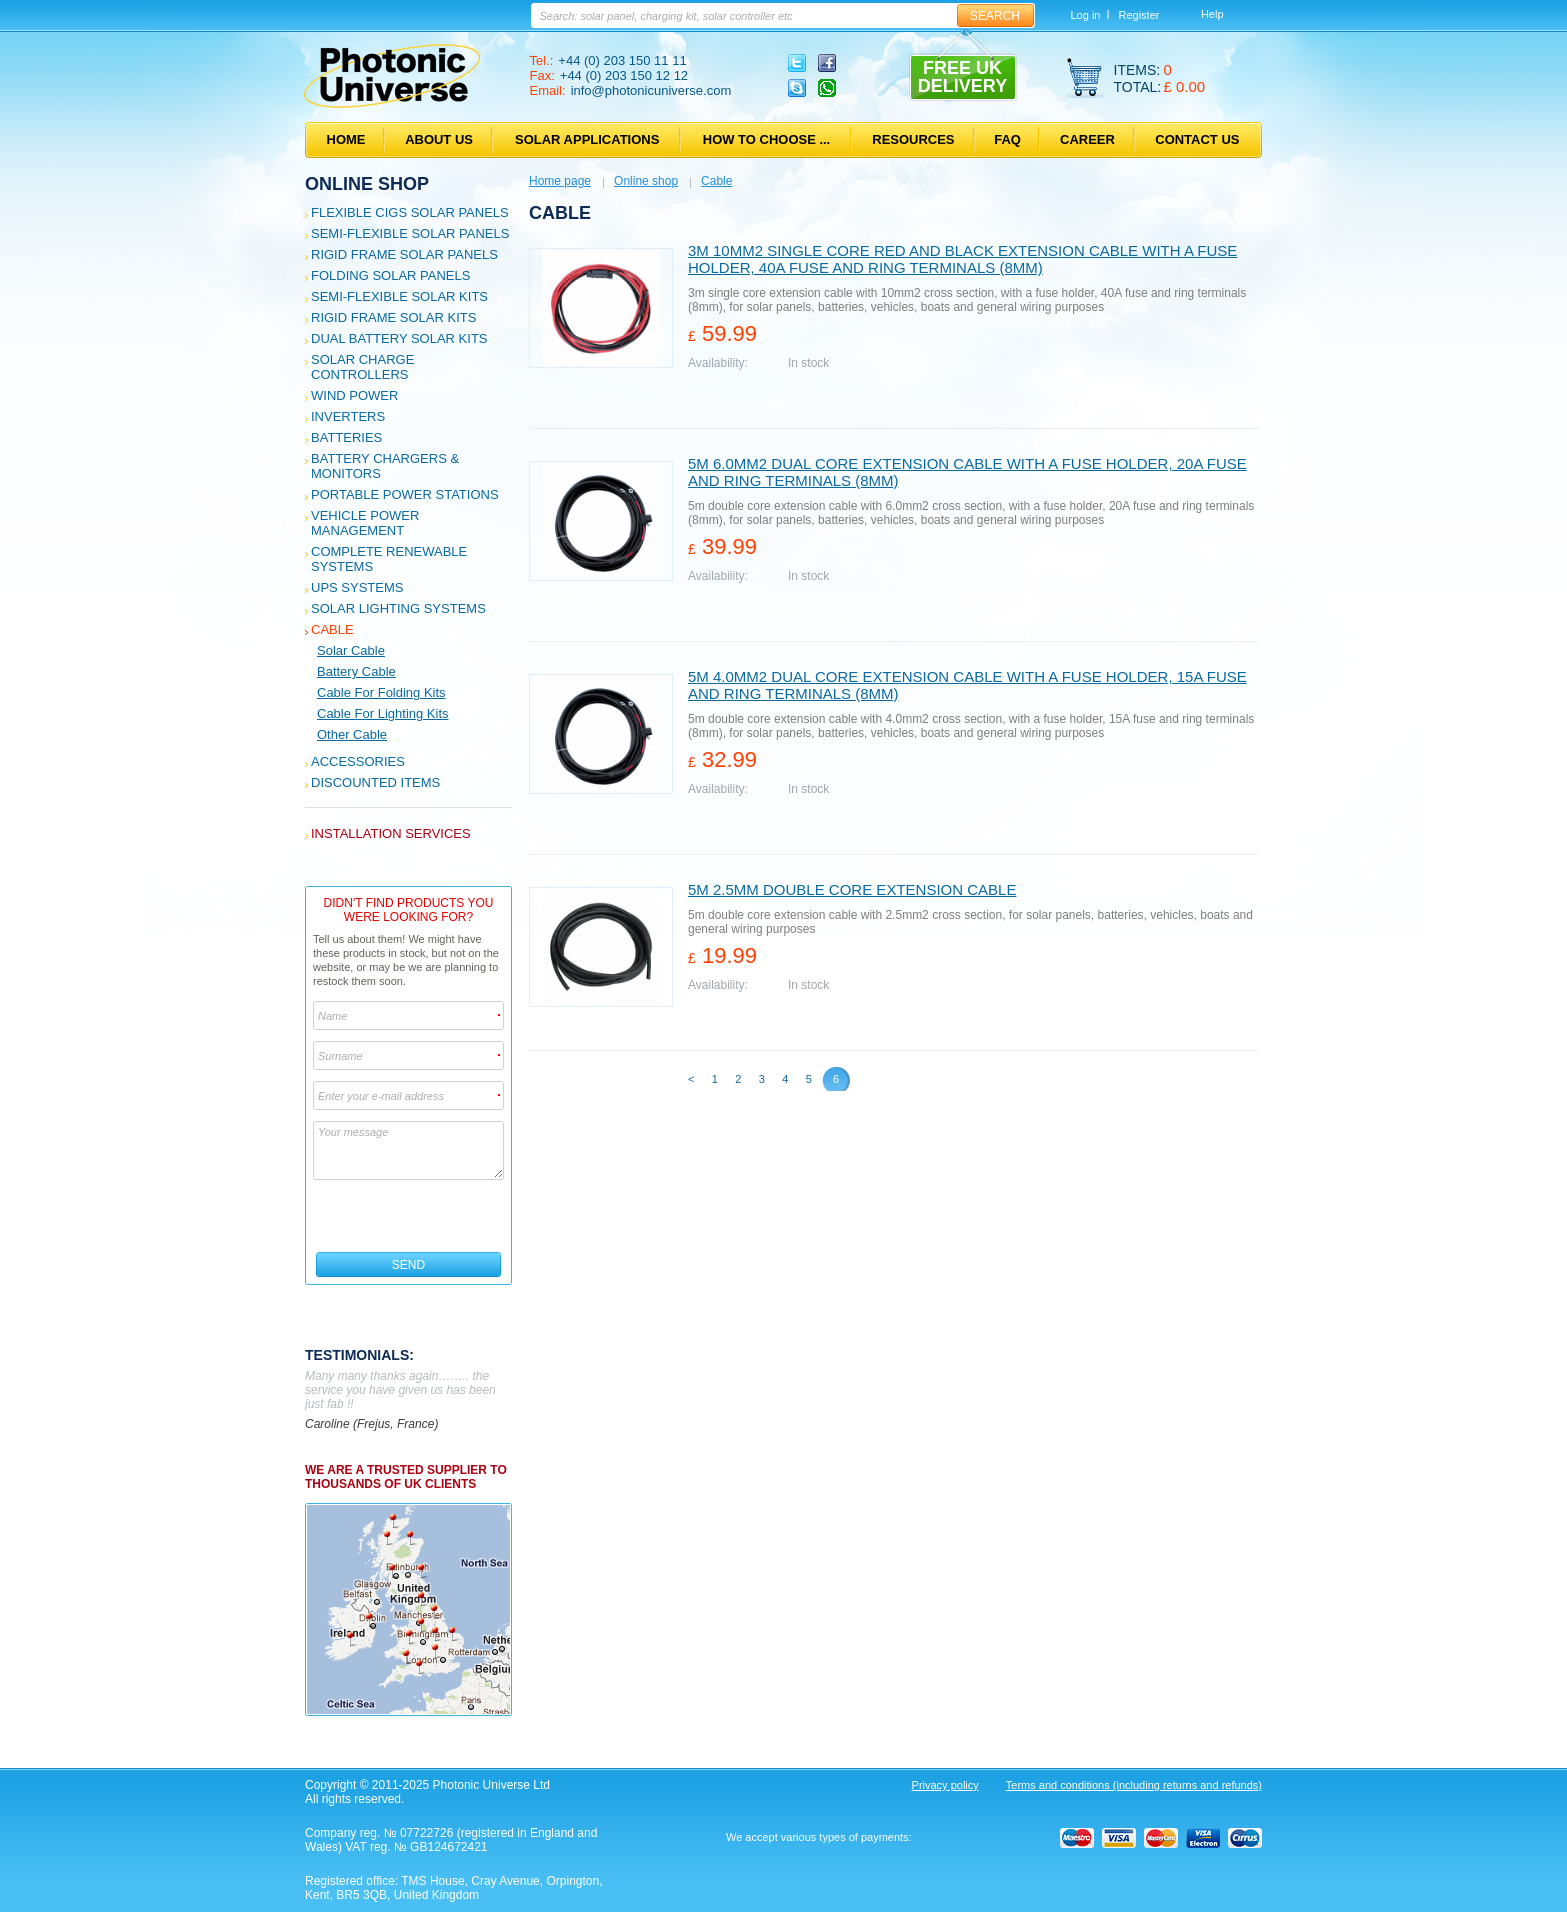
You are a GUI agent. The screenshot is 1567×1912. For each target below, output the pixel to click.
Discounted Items (375, 782)
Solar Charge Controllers (362, 367)
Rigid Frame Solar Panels (404, 254)
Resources (913, 139)
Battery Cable (356, 671)
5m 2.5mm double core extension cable (852, 889)
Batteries (346, 437)
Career (1087, 139)
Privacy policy (945, 1785)
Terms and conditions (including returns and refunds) (1134, 1785)
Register (1138, 15)
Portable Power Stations (405, 494)
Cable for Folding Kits (381, 692)
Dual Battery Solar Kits (399, 338)
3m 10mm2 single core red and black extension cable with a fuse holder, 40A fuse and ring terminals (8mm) (962, 259)
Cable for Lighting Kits (383, 713)
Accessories (358, 761)
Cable (332, 629)
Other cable (352, 734)
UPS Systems (357, 587)
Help (1212, 14)
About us (439, 139)
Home (346, 139)
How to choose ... (766, 139)
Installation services (391, 833)
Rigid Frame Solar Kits (393, 317)
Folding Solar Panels (390, 275)
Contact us (1197, 139)
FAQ (1007, 139)
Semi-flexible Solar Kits (399, 296)
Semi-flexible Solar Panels (410, 233)
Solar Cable (351, 650)
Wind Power (354, 395)
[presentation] (409, 1216)
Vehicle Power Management (365, 523)
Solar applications (587, 139)
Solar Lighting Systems (398, 608)
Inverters (348, 416)
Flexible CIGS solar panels (410, 212)
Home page (560, 181)
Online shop (367, 184)
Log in (1086, 15)
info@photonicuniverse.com (651, 90)
